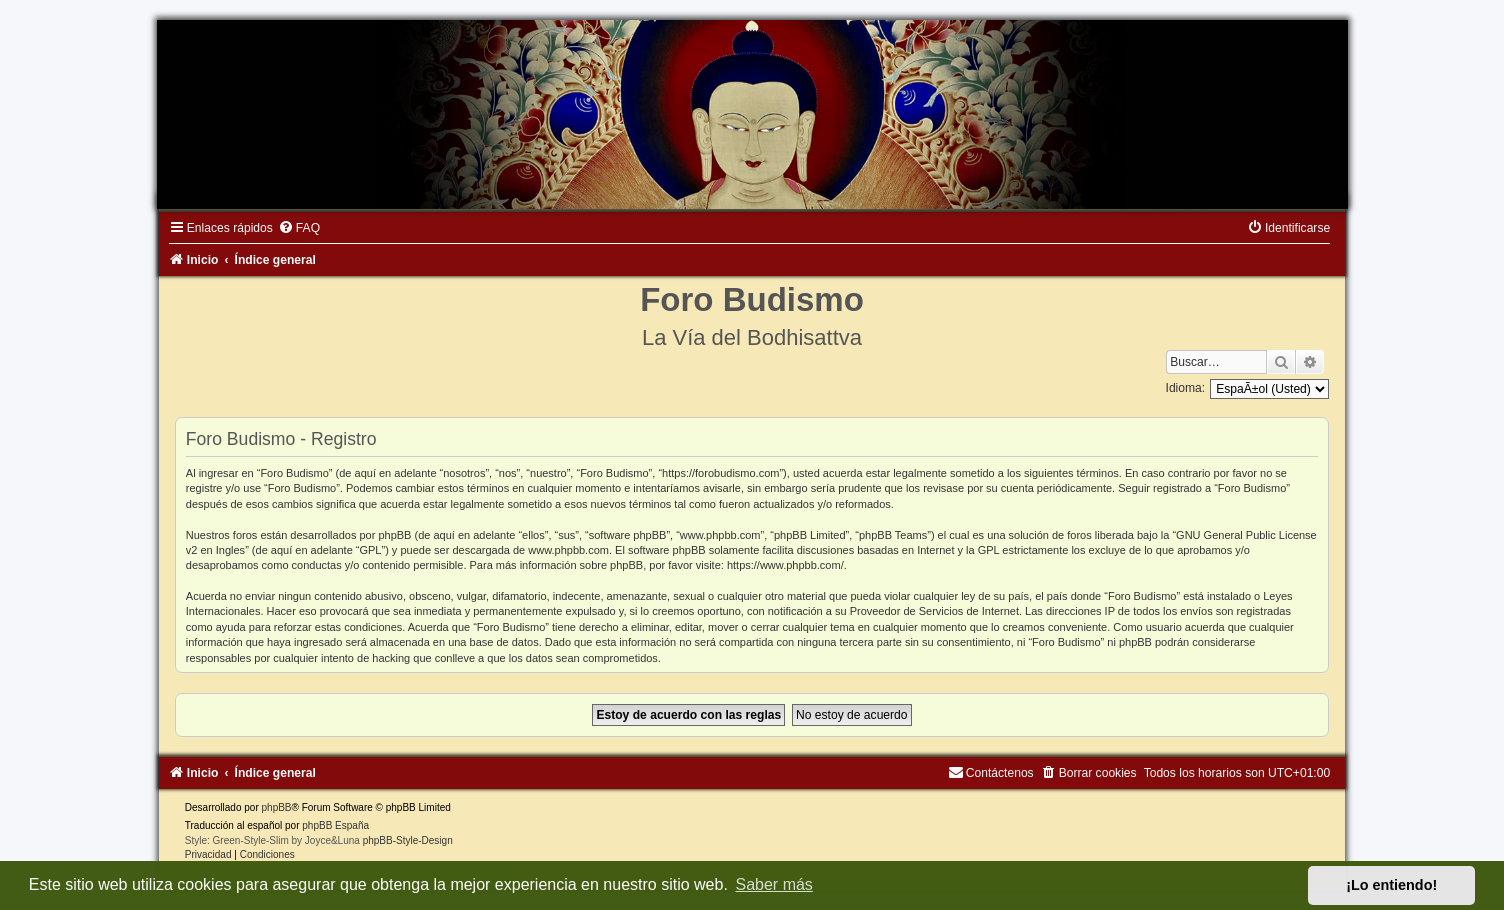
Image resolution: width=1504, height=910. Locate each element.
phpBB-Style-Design (408, 840)
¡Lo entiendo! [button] (1391, 885)
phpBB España (335, 825)
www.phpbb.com (568, 550)
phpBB (277, 807)
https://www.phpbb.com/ (785, 565)
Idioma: (1186, 388)
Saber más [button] (774, 884)
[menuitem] (299, 228)
